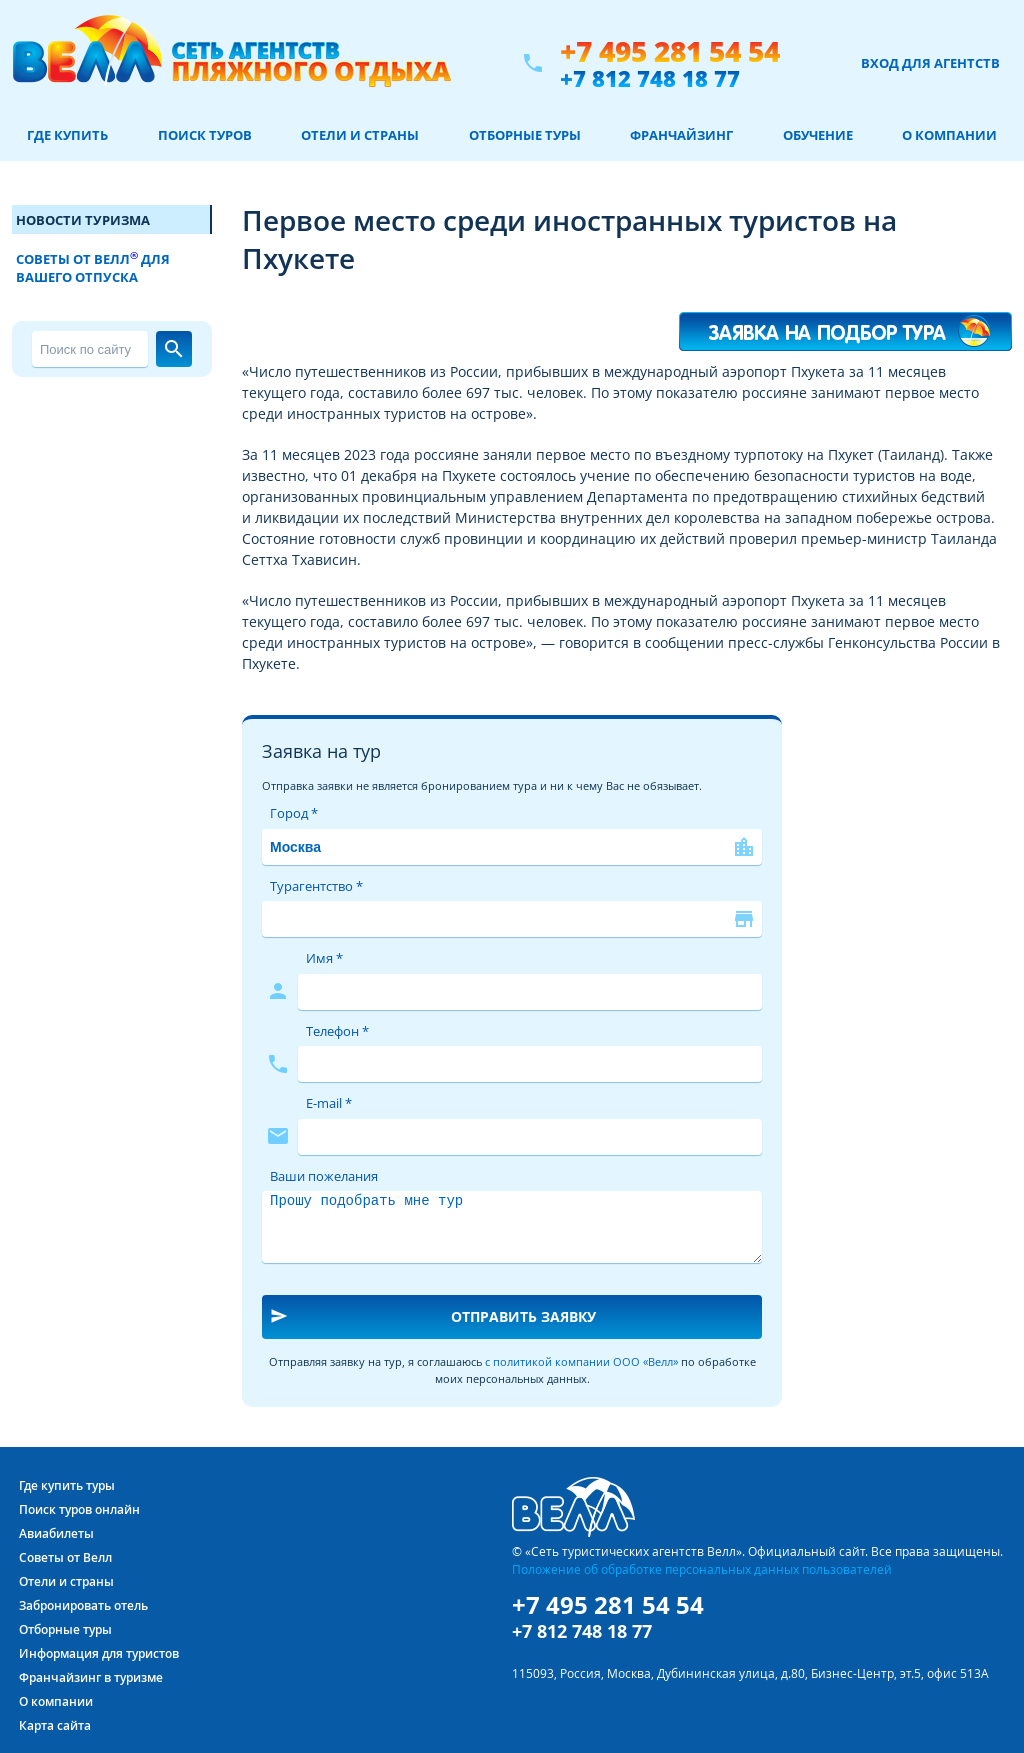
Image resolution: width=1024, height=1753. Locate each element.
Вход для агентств (930, 63)
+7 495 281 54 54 (670, 51)
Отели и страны (360, 135)
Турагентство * (316, 886)
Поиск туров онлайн (79, 1509)
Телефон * (337, 1031)
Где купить (67, 135)
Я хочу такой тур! (846, 322)
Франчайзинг (681, 135)
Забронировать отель (83, 1605)
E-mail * (329, 1103)
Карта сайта (55, 1725)
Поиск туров (205, 135)
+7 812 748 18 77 (650, 78)
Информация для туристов (99, 1653)
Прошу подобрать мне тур (512, 1227)
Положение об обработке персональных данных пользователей (702, 1569)
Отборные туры (525, 135)
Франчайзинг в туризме (91, 1677)
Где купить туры (67, 1485)
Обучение (818, 135)
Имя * (324, 958)
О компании (949, 135)
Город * (294, 813)
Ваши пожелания (324, 1176)
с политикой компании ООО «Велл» (581, 1361)
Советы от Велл (65, 1557)
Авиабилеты (56, 1533)
